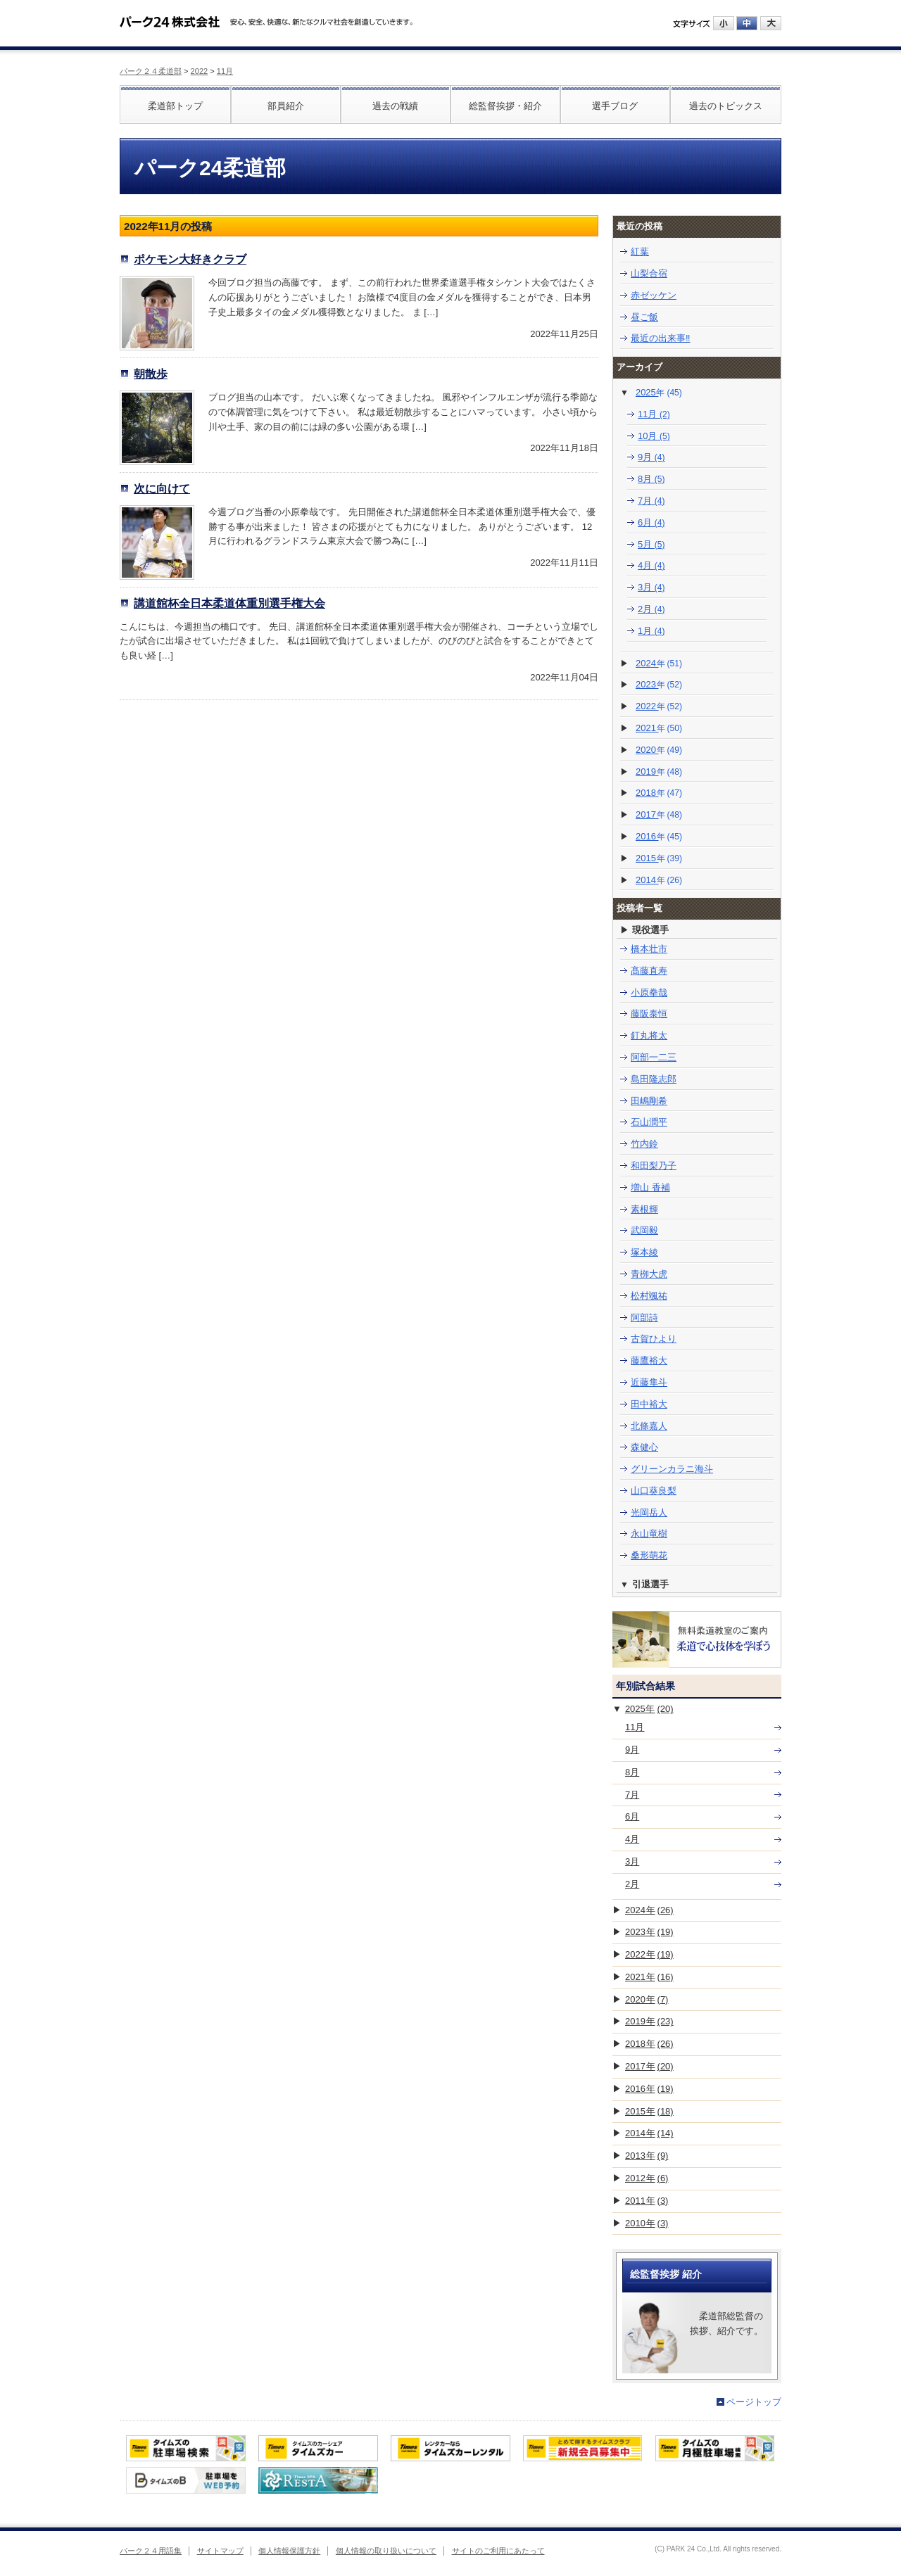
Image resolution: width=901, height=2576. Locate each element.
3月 (651, 587)
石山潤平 (649, 1122)
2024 (659, 663)
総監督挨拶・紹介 (505, 106)
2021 (659, 728)
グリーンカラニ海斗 (672, 1469)
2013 (646, 2155)
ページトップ (753, 2402)
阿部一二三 (653, 1057)
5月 (651, 544)
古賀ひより (653, 1338)
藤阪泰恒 (649, 1013)
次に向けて (162, 488)
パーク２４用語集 (151, 2550)
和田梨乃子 (653, 1165)
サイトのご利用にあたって (498, 2550)
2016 (659, 836)
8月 (651, 479)
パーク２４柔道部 (151, 71)
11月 (225, 71)
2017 (659, 814)
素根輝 (644, 1209)
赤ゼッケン (653, 295)
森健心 (644, 1447)
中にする (746, 23)
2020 (659, 749)
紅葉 (640, 251)
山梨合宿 (649, 273)
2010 (646, 2223)
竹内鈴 (644, 1143)
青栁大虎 (649, 1274)
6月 (651, 522)
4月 (651, 565)
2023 (659, 684)
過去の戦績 (395, 106)
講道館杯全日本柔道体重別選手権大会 (229, 603)
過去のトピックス (725, 106)
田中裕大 (649, 1404)
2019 (659, 771)
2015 (659, 858)
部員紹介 (285, 106)
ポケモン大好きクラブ (190, 259)
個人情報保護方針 (289, 2550)
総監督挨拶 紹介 (666, 2274)
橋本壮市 (649, 949)
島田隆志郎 (653, 1079)
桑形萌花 (649, 1555)
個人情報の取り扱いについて (386, 2550)
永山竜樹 (649, 1533)
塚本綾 (644, 1252)
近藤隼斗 (649, 1382)
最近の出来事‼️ (661, 338)
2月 (651, 609)
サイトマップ (220, 2550)
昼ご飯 (644, 317)
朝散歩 (151, 373)
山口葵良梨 (653, 1490)
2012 (646, 2178)
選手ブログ (615, 106)
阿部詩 (644, 1317)
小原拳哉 (649, 992)
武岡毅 (644, 1230)
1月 (651, 631)
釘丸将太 (649, 1035)
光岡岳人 (649, 1512)
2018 (659, 792)
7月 (651, 500)
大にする (770, 23)
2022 (199, 71)
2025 (659, 392)
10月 (654, 436)
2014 (659, 880)
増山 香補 (650, 1187)
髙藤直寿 (649, 970)
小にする (723, 23)
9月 (651, 457)
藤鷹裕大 (649, 1360)
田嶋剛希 (649, 1101)
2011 (646, 2200)
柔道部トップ (175, 106)
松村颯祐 (649, 1295)
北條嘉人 (649, 1426)
